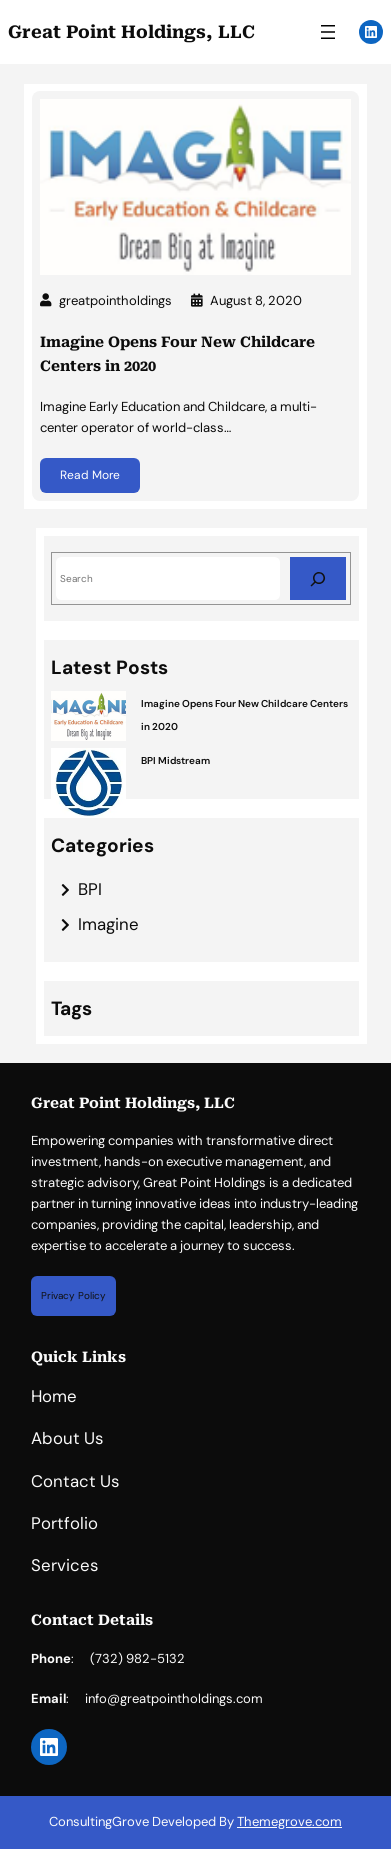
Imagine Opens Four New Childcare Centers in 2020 (177, 353)
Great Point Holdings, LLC (131, 32)
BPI (90, 889)
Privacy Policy (73, 1295)
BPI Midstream (175, 760)
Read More (90, 475)
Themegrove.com (289, 1821)
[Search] (318, 578)
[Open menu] (328, 32)
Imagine (108, 924)
